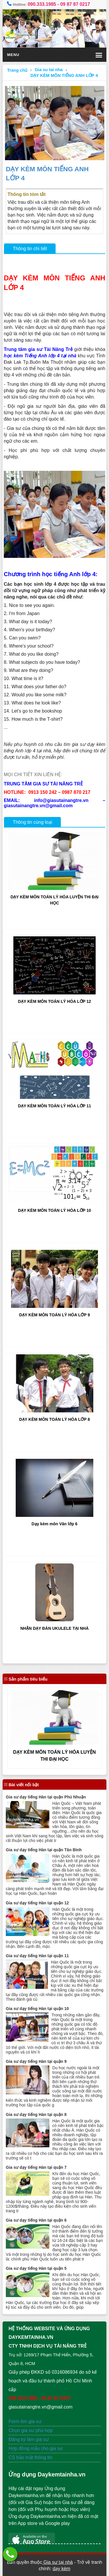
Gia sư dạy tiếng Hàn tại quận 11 (37, 1955)
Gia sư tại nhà (57, 2562)
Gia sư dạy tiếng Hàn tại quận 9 (36, 2061)
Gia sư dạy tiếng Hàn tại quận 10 (37, 2008)
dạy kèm (61, 2568)
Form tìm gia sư (24, 2421)
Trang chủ (17, 70)
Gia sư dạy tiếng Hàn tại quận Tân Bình (44, 1849)
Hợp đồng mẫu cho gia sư (35, 2448)
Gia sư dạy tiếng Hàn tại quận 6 (36, 2220)
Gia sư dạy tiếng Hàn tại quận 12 (37, 1903)
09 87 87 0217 (75, 4)
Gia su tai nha (48, 69)
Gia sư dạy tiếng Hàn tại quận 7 (36, 2167)
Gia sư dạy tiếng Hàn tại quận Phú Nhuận (46, 1797)
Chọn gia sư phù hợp (30, 2430)
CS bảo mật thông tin (30, 2457)
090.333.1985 (42, 4)
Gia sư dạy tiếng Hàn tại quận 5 (36, 2268)
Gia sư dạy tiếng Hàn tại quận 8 (36, 2114)
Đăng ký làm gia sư (29, 2439)
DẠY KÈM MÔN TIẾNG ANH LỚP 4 (64, 75)
